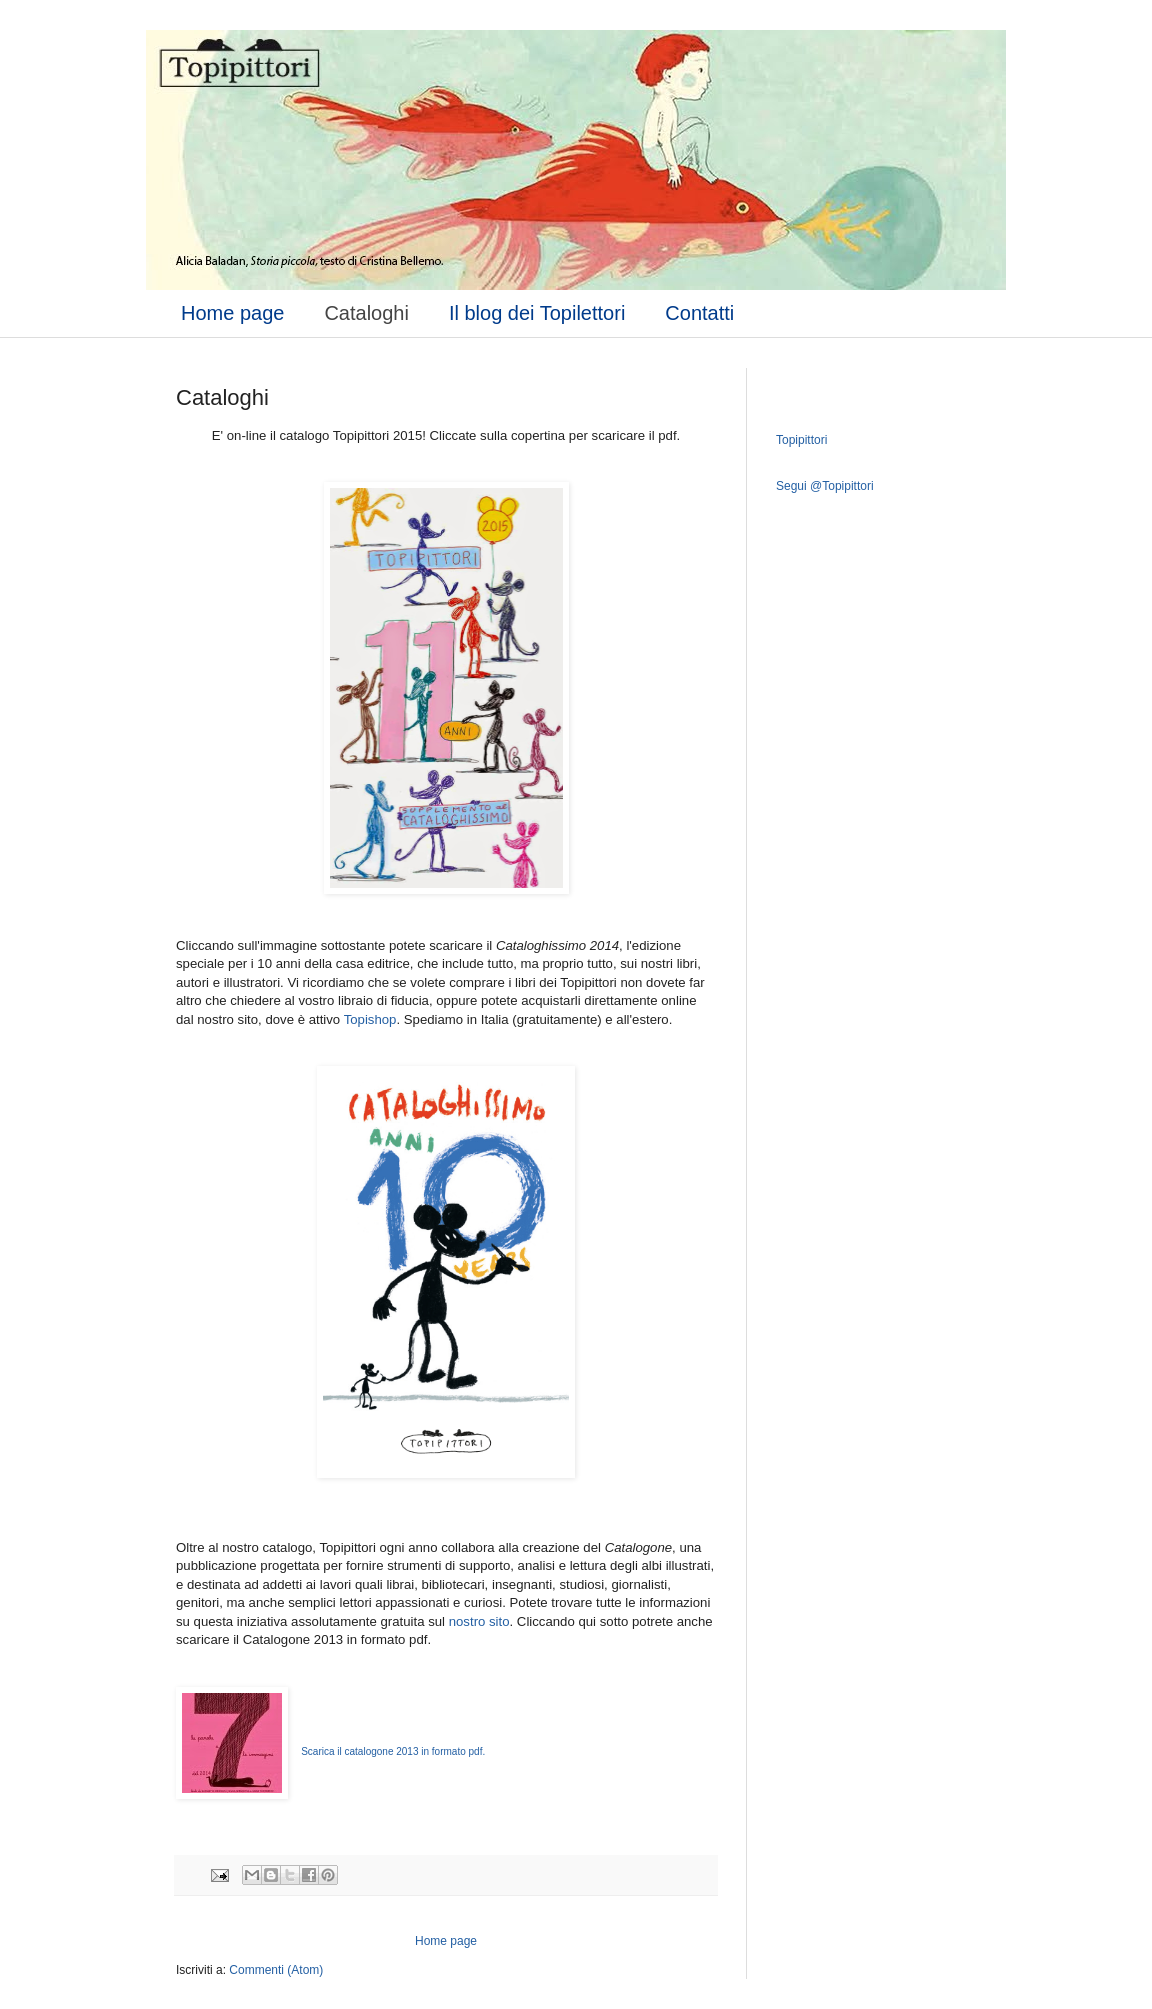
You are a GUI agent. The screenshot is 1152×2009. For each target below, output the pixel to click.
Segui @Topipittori (825, 486)
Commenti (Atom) (276, 1970)
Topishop (370, 1019)
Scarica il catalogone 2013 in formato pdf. (393, 1751)
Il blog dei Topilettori (537, 313)
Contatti (699, 313)
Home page (232, 313)
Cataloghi (366, 313)
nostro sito (479, 1621)
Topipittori (801, 440)
